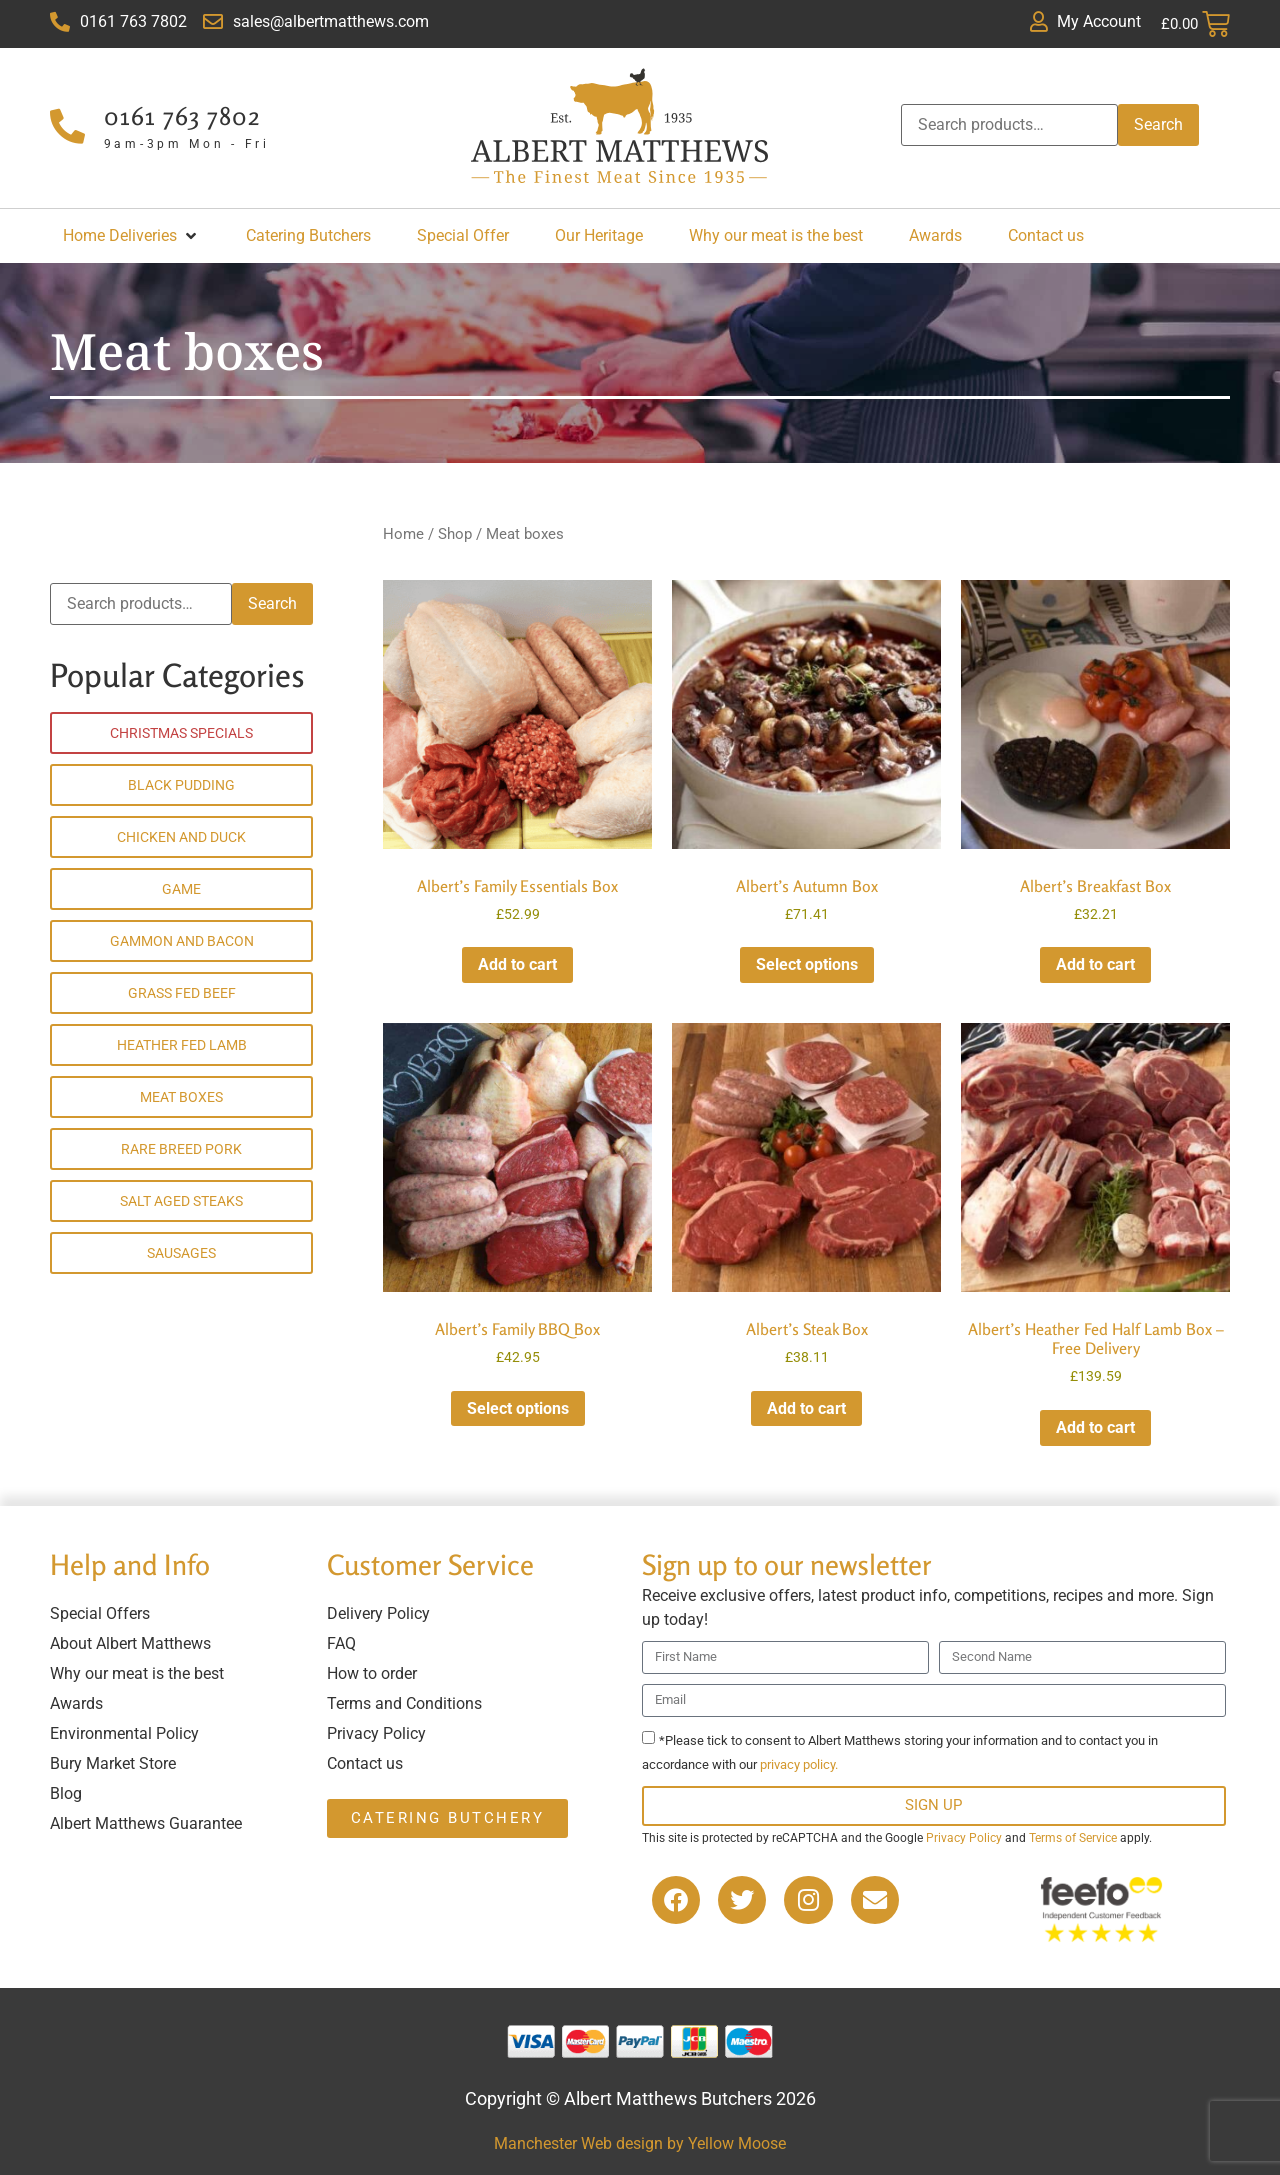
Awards (76, 1703)
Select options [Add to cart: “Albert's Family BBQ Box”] (518, 1408)
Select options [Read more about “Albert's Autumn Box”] (807, 964)
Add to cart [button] (517, 964)
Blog (66, 1793)
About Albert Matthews (130, 1643)
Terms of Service (1073, 1838)
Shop (455, 534)
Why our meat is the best (137, 1673)
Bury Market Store (113, 1763)
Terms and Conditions (404, 1703)
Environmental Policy (124, 1733)
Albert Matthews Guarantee (146, 1823)
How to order (372, 1673)
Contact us (365, 1763)
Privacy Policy (376, 1733)
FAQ (341, 1643)
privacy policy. (799, 1764)
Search (1158, 124)
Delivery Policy (378, 1613)
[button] (131, 236)
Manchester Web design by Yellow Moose (640, 2143)
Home (403, 534)
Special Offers (100, 1613)
